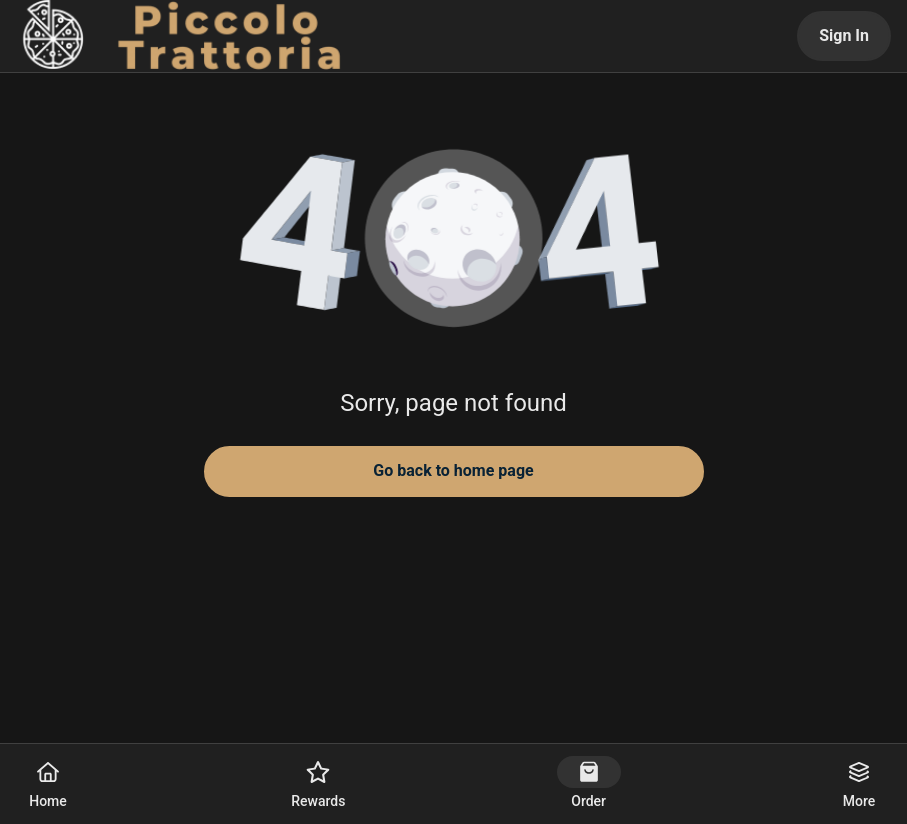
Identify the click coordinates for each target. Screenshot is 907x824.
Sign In (844, 35)
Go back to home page (453, 470)
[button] (454, 240)
